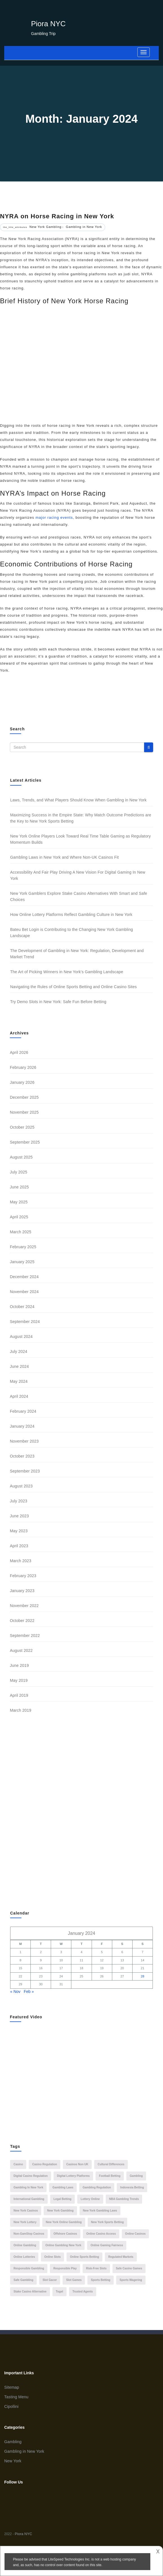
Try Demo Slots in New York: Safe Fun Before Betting (58, 1001)
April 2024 (19, 1396)
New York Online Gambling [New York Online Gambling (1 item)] (64, 2222)
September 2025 (25, 1142)
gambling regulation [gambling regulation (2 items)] (97, 2187)
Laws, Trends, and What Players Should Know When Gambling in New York (78, 800)
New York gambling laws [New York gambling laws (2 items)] (100, 2210)
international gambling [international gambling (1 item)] (29, 2199)
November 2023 (24, 1441)
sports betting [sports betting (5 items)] (100, 2280)
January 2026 (22, 1082)
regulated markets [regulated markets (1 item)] (120, 2256)
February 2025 (23, 1247)
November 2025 (24, 1112)
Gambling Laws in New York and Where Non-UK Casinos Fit (64, 857)
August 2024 (21, 1336)
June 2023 (19, 1516)
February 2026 (23, 1067)
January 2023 (22, 1590)
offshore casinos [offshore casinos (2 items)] (65, 2233)
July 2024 (18, 1351)
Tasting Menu (16, 2397)
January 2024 (22, 1426)
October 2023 (22, 1456)
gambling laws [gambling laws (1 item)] (62, 2187)
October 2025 (22, 1127)
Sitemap (11, 2387)
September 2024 (25, 1321)
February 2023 (23, 1575)
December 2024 (24, 1276)
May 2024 (19, 1381)
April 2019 (19, 1695)
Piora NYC (48, 23)
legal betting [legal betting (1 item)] (62, 2199)
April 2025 (19, 1217)
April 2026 (19, 1052)
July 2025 (18, 1172)
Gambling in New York (84, 226)
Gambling (13, 2442)
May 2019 (19, 1680)
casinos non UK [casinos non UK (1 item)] (77, 2164)
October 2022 (22, 1620)
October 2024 (22, 1306)
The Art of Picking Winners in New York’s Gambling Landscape (66, 972)
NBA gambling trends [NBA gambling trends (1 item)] (124, 2199)
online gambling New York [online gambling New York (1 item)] (63, 2245)
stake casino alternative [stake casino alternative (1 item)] (30, 2291)
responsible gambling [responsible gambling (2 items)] (29, 2268)
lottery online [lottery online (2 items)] (90, 2199)
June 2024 (19, 1366)
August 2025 (21, 1157)
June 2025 (19, 1187)
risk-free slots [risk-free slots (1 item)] (96, 2268)
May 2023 (19, 1531)
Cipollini (11, 2406)
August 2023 (21, 1486)
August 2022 (21, 1650)
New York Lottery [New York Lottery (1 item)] (25, 2222)
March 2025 (20, 1232)
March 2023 (20, 1561)
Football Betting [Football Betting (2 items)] (109, 2175)
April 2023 (19, 1546)
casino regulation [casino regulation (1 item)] (44, 2164)
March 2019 (20, 1710)
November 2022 (24, 1605)
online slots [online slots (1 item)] (52, 2256)
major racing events (54, 517)
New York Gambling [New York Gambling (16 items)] (60, 2210)
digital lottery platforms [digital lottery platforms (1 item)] (73, 2175)
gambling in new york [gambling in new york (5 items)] (28, 2187)
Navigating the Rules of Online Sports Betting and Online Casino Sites (73, 986)
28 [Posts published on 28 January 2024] (142, 1976)
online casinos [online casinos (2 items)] (135, 2233)
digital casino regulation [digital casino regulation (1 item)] (31, 2175)
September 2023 (25, 1471)
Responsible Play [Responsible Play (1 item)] (65, 2268)
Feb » (29, 1991)
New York (12, 2461)
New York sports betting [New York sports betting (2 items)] (107, 2222)
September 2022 (25, 1635)
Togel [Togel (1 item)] (59, 2291)
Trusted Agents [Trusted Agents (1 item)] (82, 2291)
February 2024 (23, 1411)
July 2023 (18, 1501)
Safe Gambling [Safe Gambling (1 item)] (23, 2280)
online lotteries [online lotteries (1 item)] (24, 2256)
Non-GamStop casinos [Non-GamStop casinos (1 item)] (29, 2233)
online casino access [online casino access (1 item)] (101, 2233)
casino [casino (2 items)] (18, 2164)
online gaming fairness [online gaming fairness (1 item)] (107, 2245)
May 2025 (19, 1202)
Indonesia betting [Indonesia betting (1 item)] (132, 2187)
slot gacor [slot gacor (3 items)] (50, 2280)
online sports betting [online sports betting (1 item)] (84, 2256)
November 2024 (24, 1291)
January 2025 (22, 1262)
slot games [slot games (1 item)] (74, 2280)
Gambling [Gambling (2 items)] (136, 2175)
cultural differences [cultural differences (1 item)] (111, 2164)
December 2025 (24, 1097)
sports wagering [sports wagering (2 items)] (131, 2280)
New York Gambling (46, 226)
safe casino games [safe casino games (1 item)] (129, 2268)
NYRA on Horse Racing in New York (57, 216)
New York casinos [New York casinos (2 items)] (26, 2210)
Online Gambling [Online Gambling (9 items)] (25, 2245)
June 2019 (19, 1665)
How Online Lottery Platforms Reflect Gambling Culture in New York (71, 914)
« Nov (15, 1991)
